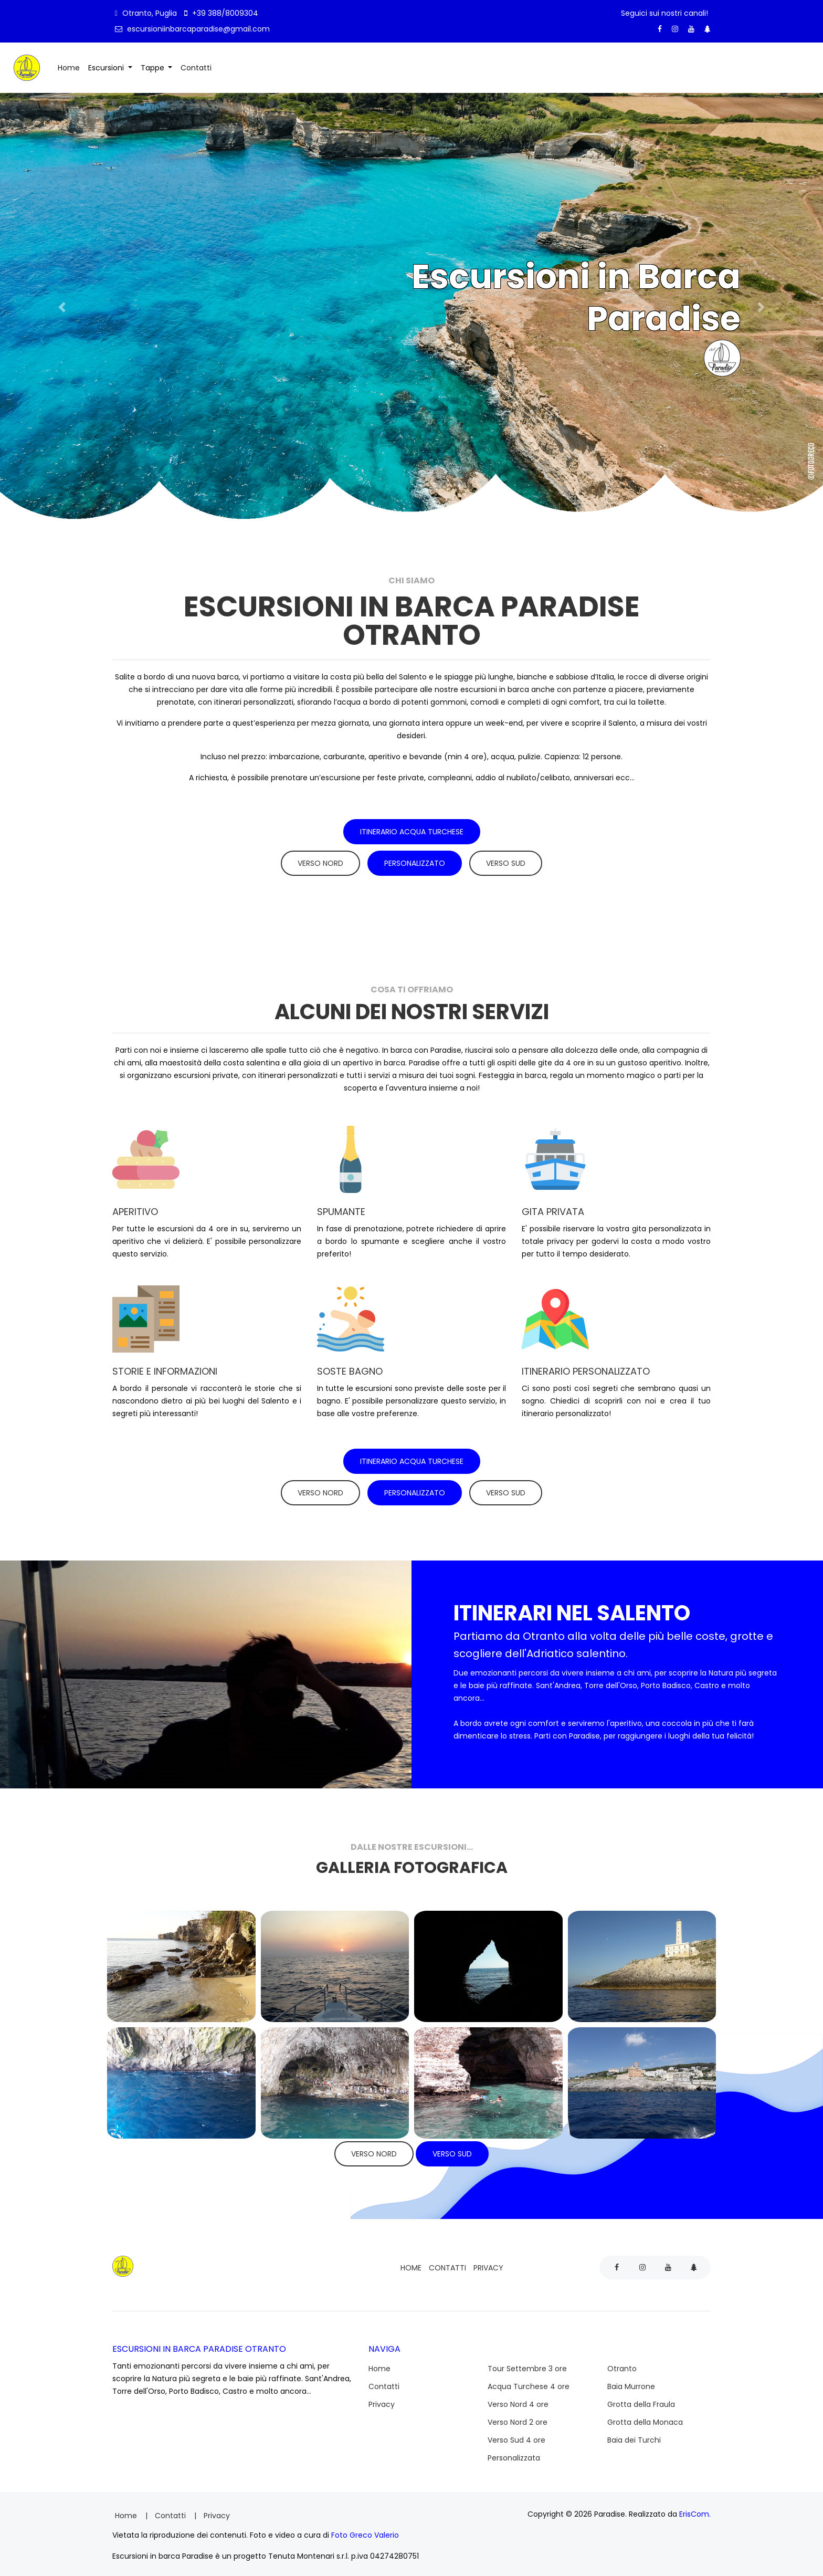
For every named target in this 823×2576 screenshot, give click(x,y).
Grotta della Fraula (641, 2399)
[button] (61, 306)
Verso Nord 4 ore (518, 2399)
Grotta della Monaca (645, 2417)
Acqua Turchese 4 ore (528, 2381)
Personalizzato (414, 860)
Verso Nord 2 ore (517, 2417)
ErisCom (694, 2509)
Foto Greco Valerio (365, 2530)
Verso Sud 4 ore (516, 2435)
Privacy (488, 2262)
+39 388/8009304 (221, 13)
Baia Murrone (631, 2381)
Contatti (198, 65)
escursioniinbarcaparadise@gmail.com (192, 29)
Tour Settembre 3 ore (527, 2363)
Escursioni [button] (107, 67)
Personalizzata (514, 2452)
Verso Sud (505, 860)
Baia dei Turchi (634, 2435)
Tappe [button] (153, 67)
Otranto (622, 2363)
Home (71, 65)
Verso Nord (320, 860)
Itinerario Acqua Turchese (411, 830)
